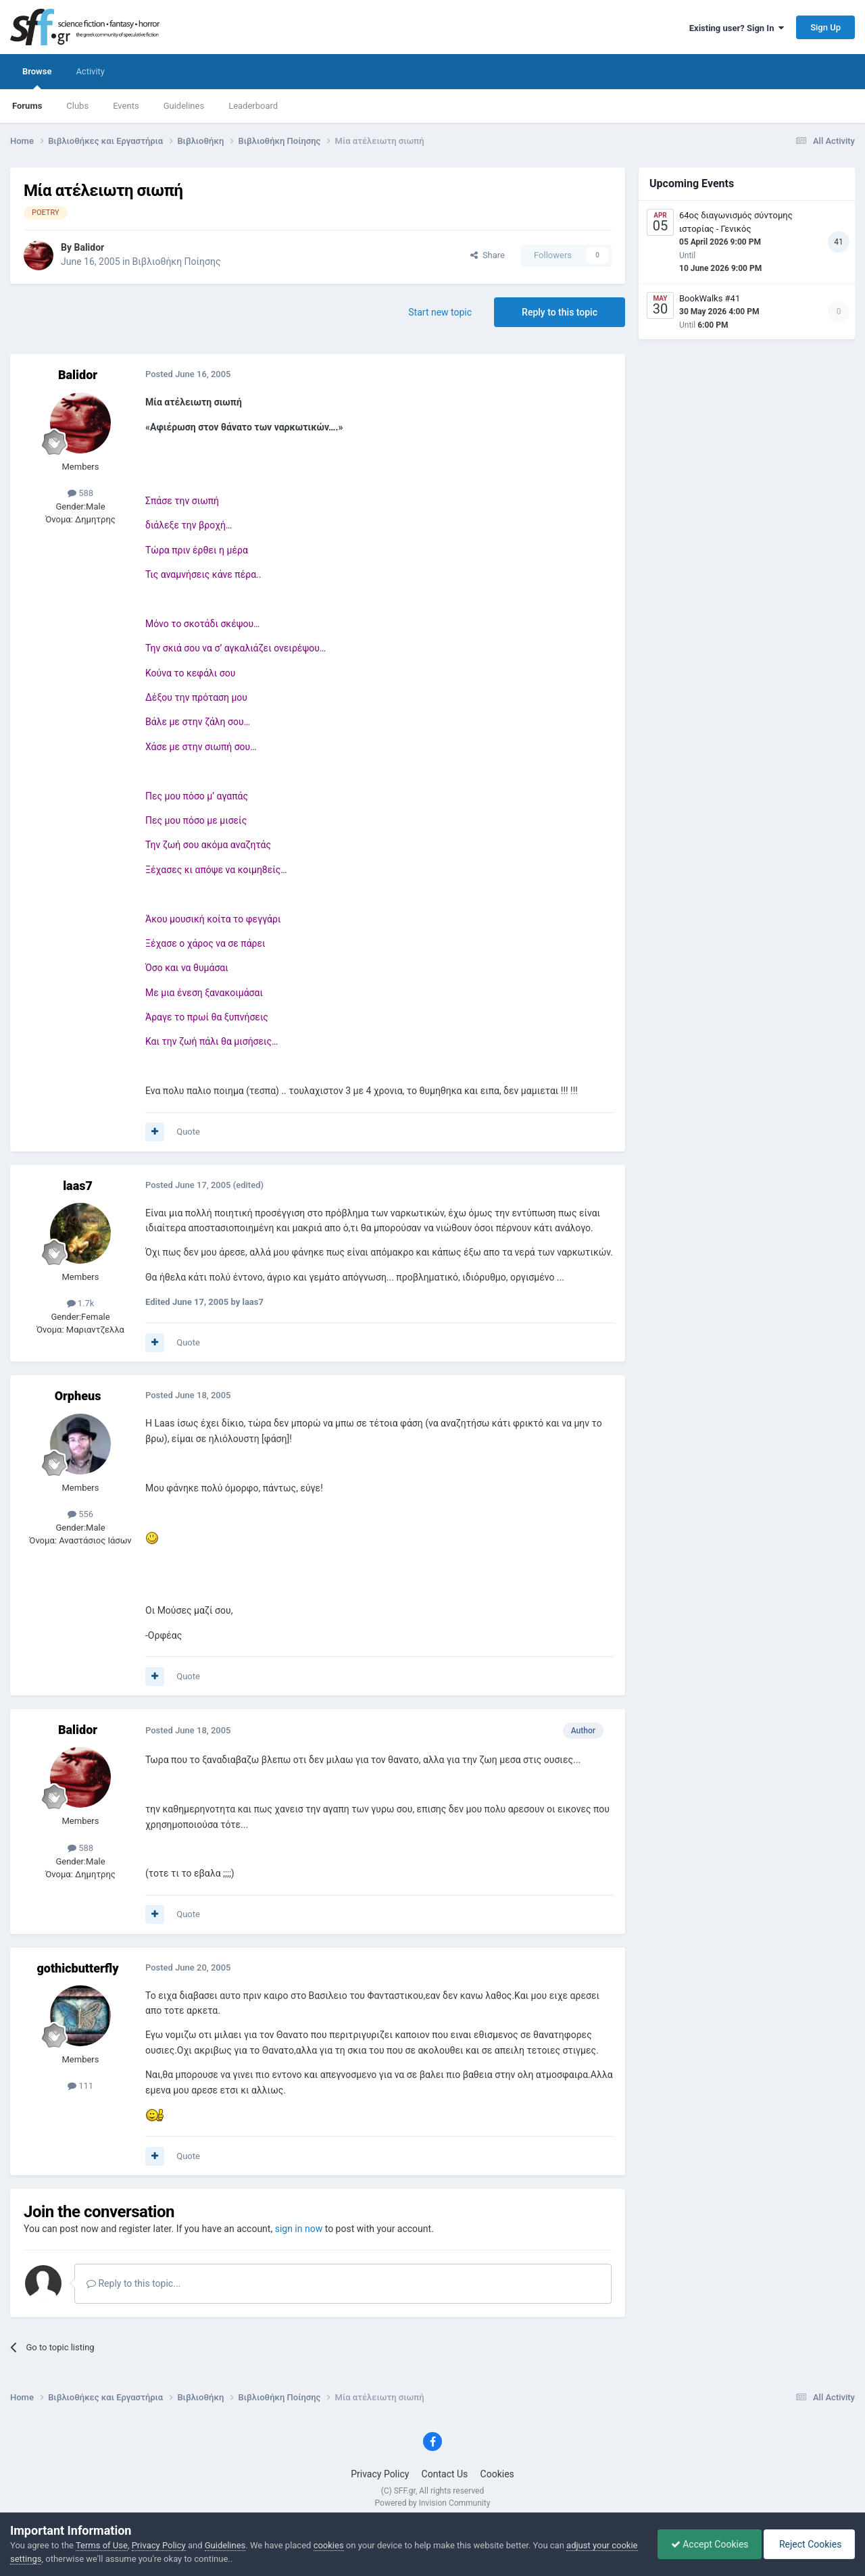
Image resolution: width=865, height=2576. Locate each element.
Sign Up (825, 27)
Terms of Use (102, 2545)
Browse (36, 77)
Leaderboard (253, 106)
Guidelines (184, 106)
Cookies (497, 2474)
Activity (90, 71)
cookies (329, 2545)
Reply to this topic (559, 312)
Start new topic (440, 312)
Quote (188, 1131)
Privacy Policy (380, 2474)
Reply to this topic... (133, 2283)
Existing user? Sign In (736, 28)
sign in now (299, 2228)
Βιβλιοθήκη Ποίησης (176, 261)
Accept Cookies (706, 2544)
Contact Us (445, 2474)
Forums (27, 106)
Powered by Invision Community (433, 2503)
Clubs (77, 106)
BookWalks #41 (709, 298)
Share (487, 255)
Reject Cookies (808, 2544)
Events (126, 106)
